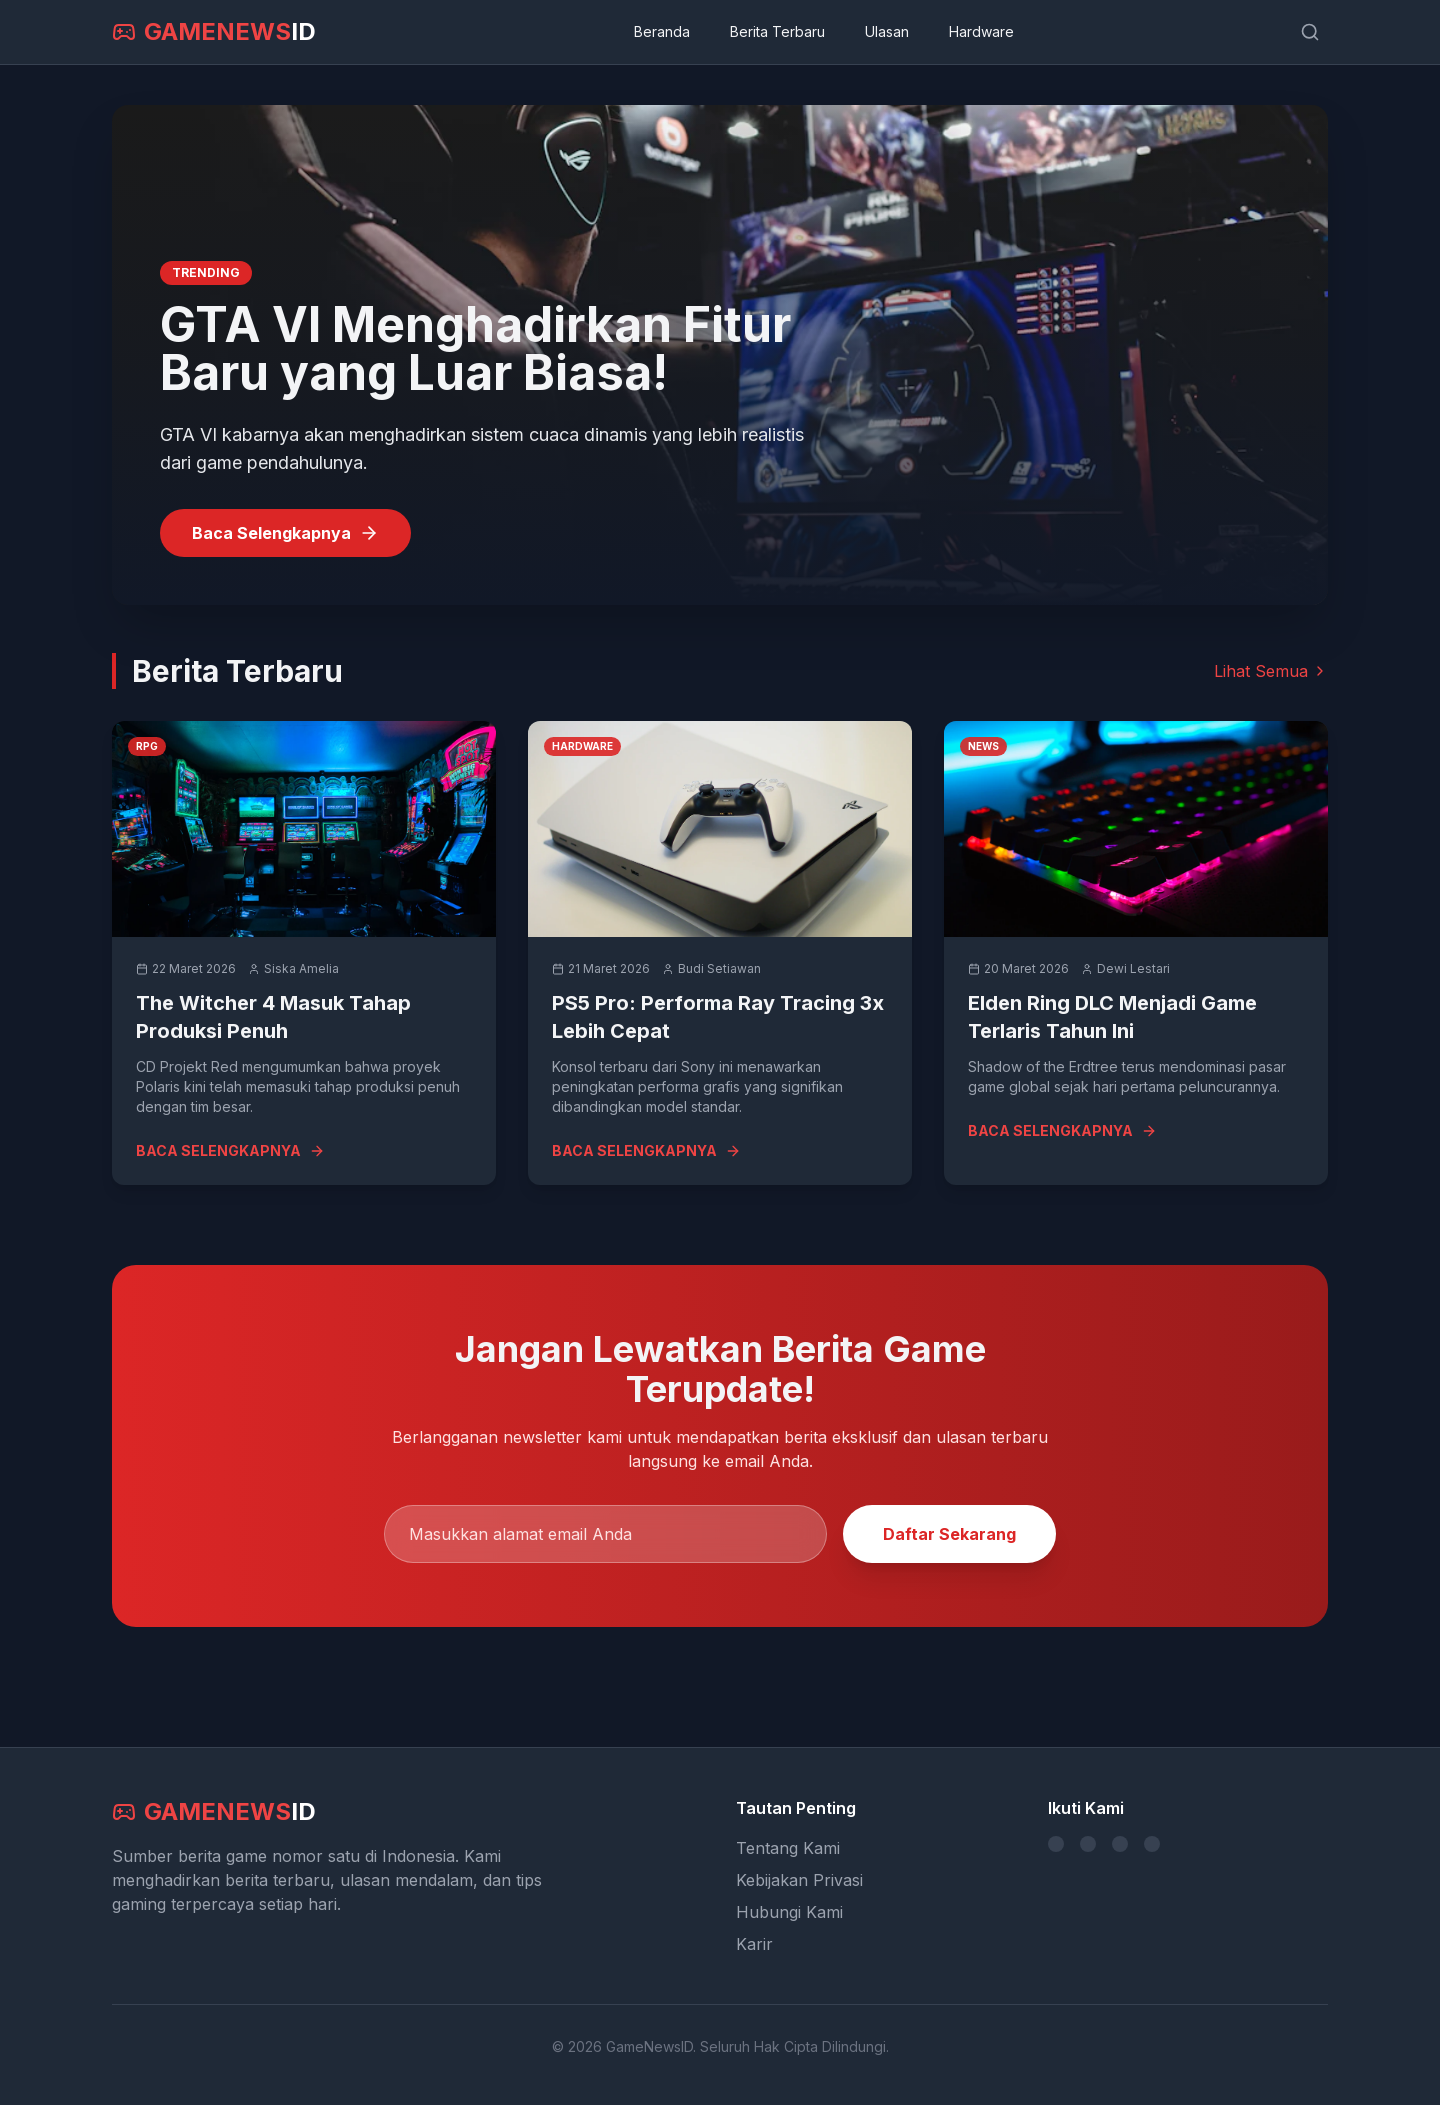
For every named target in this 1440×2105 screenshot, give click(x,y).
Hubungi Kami (789, 1912)
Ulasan (887, 31)
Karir (754, 1944)
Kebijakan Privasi (799, 1880)
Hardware (981, 31)
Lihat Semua (1271, 671)
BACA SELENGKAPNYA (230, 1150)
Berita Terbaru (777, 31)
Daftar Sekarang (949, 1534)
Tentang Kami (788, 1848)
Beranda (662, 31)
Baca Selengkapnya (285, 533)
